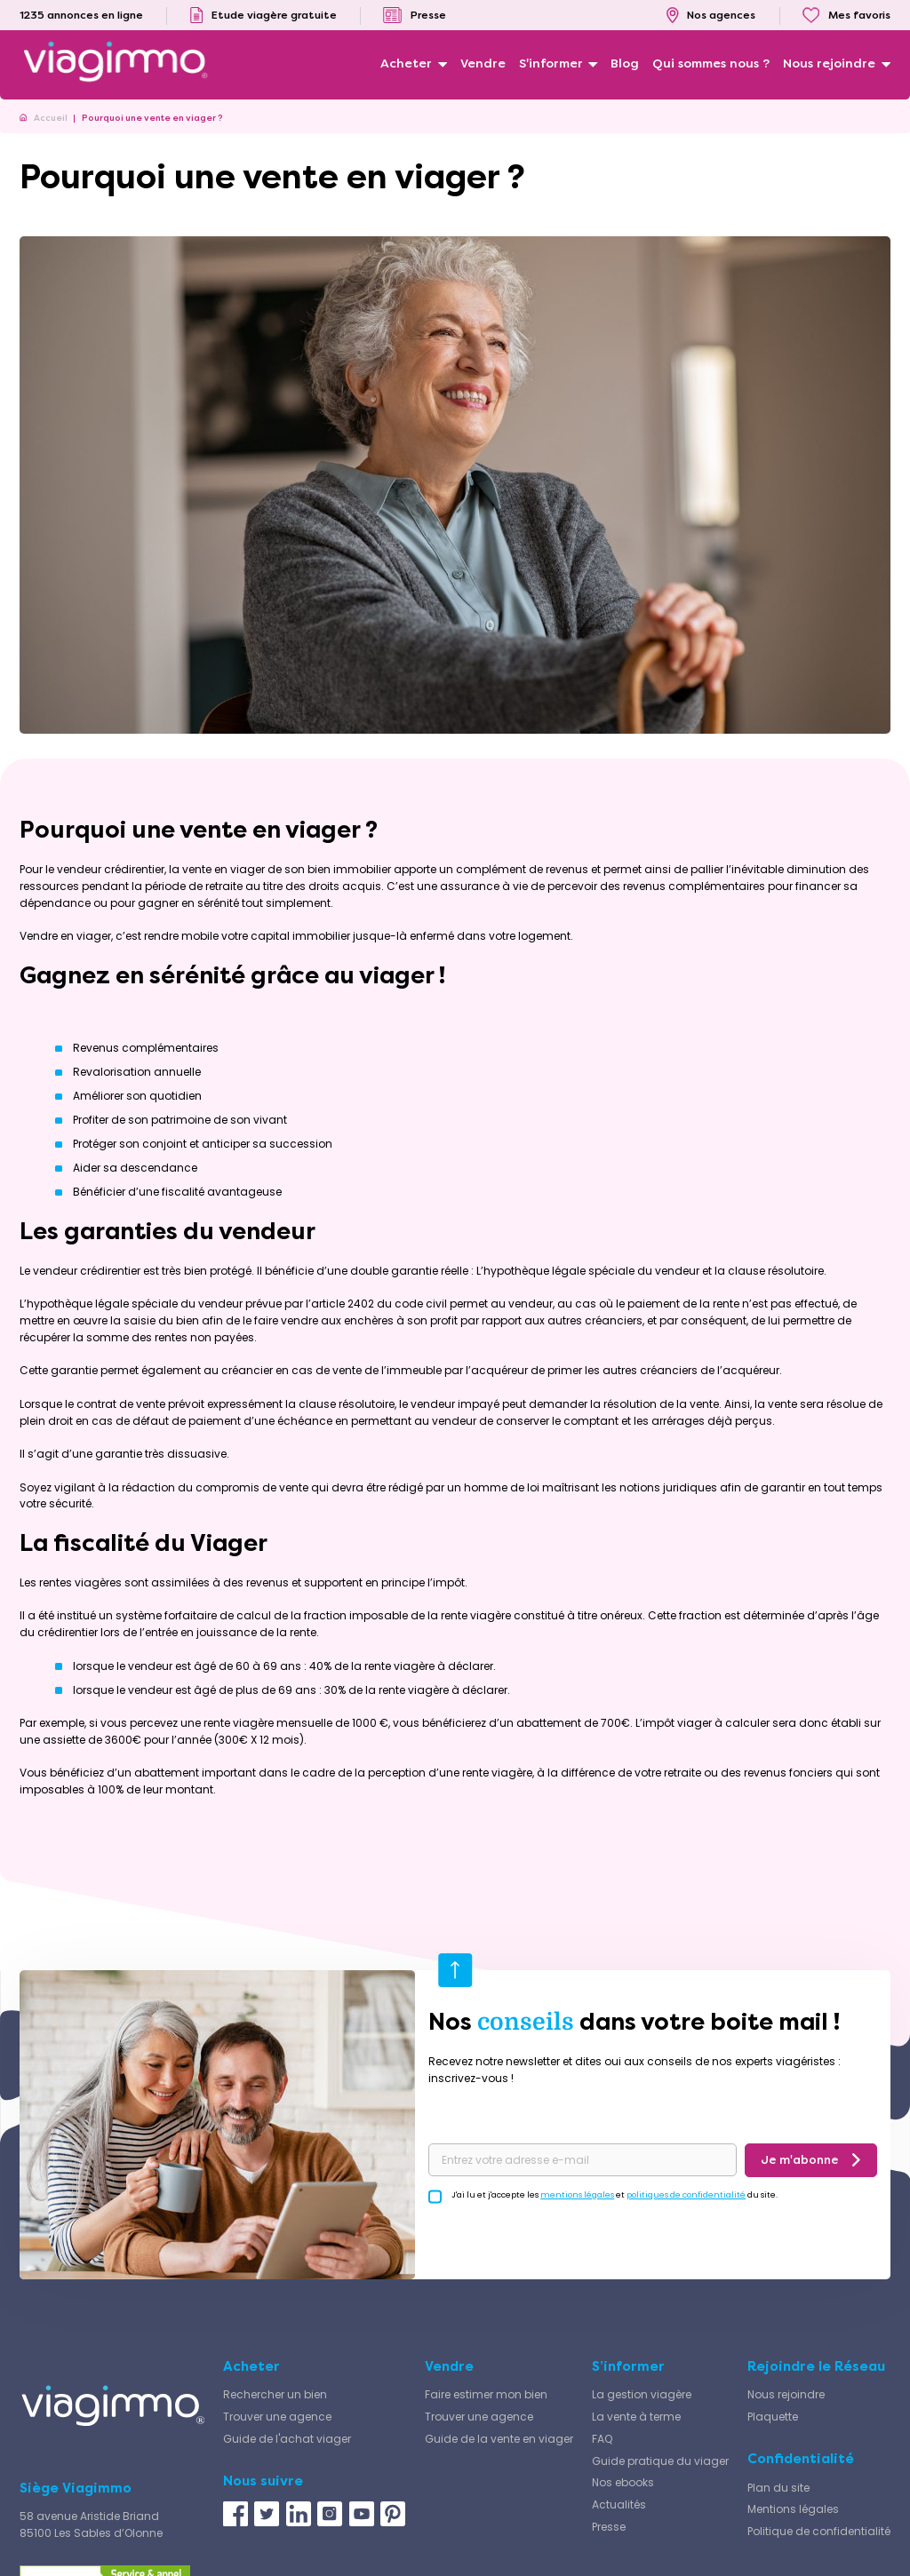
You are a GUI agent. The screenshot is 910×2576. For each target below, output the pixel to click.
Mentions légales (793, 2514)
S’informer (628, 2372)
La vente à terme (636, 2421)
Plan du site (778, 2492)
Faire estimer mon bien (486, 2399)
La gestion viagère (641, 2399)
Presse (609, 2532)
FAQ (602, 2444)
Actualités (619, 2509)
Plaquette (772, 2421)
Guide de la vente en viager (499, 2444)
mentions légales (577, 2199)
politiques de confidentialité (686, 2199)
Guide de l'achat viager (287, 2444)
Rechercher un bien (275, 2399)
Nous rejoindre (786, 2399)
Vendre (449, 2372)
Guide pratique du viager (660, 2465)
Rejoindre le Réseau (816, 2372)
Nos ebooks (623, 2487)
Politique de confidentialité (818, 2536)
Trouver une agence (277, 2421)
